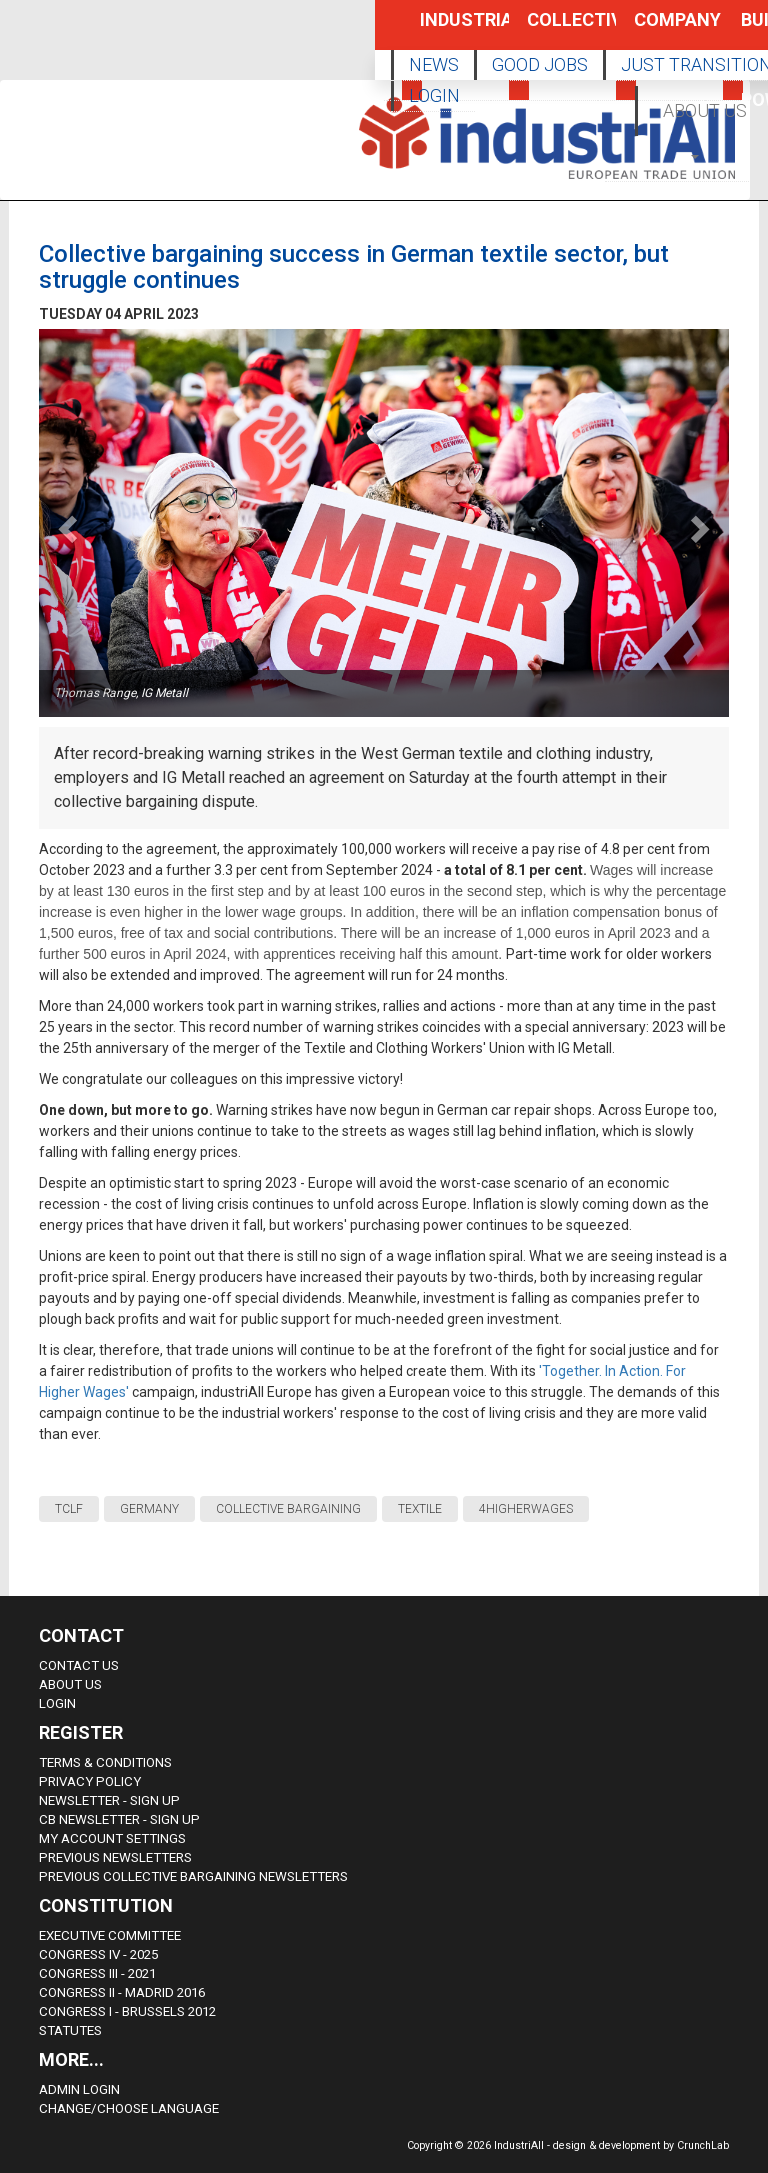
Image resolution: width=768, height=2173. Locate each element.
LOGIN (434, 95)
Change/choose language (129, 2108)
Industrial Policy (443, 29)
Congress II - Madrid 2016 (122, 1992)
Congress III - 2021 (97, 1973)
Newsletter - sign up (109, 1800)
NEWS (434, 64)
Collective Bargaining (550, 29)
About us (70, 1684)
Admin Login (79, 2089)
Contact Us (79, 1665)
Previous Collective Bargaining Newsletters (193, 1876)
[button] (696, 155)
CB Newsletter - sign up (119, 1819)
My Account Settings (112, 1838)
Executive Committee (110, 1935)
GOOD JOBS (540, 64)
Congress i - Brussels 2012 (127, 2011)
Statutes (70, 2030)
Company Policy (657, 29)
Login (57, 1703)
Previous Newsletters (115, 1857)
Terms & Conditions (105, 1762)
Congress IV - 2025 (98, 1954)
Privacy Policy (90, 1781)
